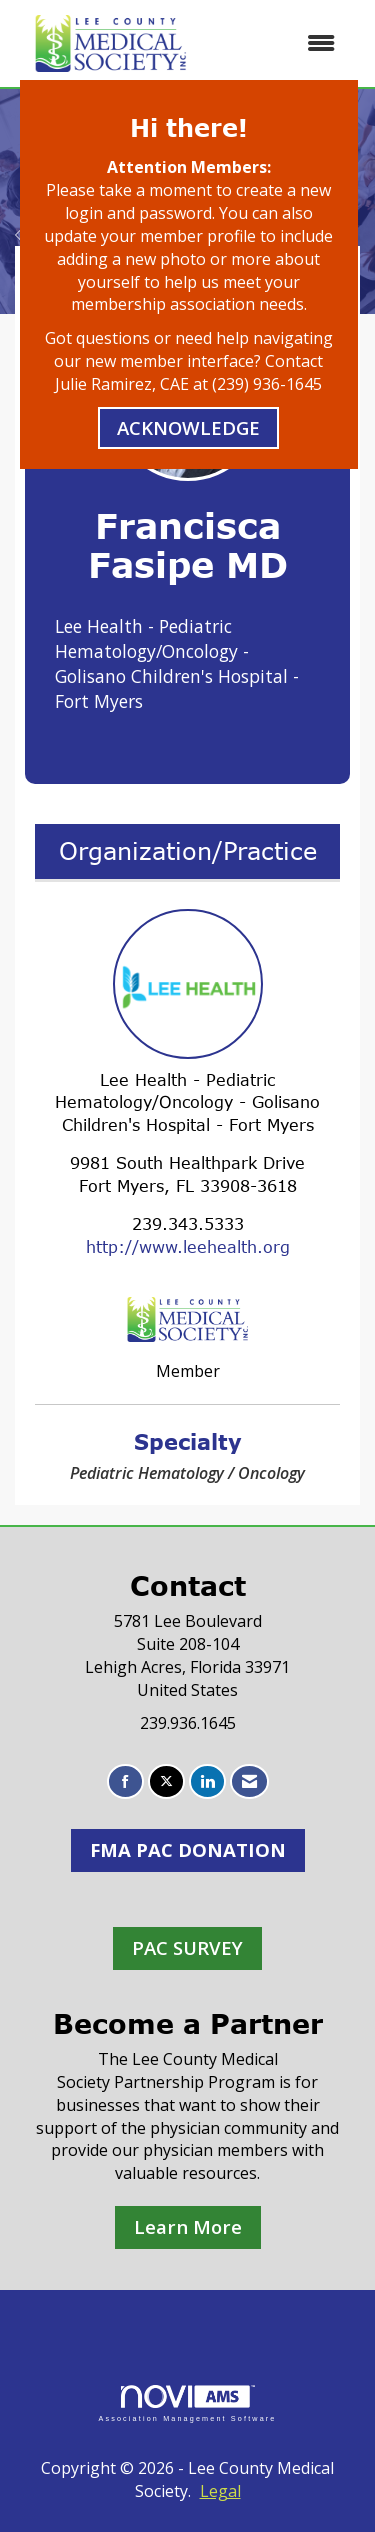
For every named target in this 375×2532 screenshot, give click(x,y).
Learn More (188, 2226)
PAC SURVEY (187, 1947)
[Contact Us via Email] (249, 1781)
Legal (220, 2491)
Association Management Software (187, 2403)
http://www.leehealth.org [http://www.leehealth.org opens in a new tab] (188, 1247)
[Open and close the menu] (280, 43)
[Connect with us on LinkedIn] (207, 1781)
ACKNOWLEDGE (188, 427)
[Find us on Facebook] (125, 1781)
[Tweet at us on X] (166, 1781)
